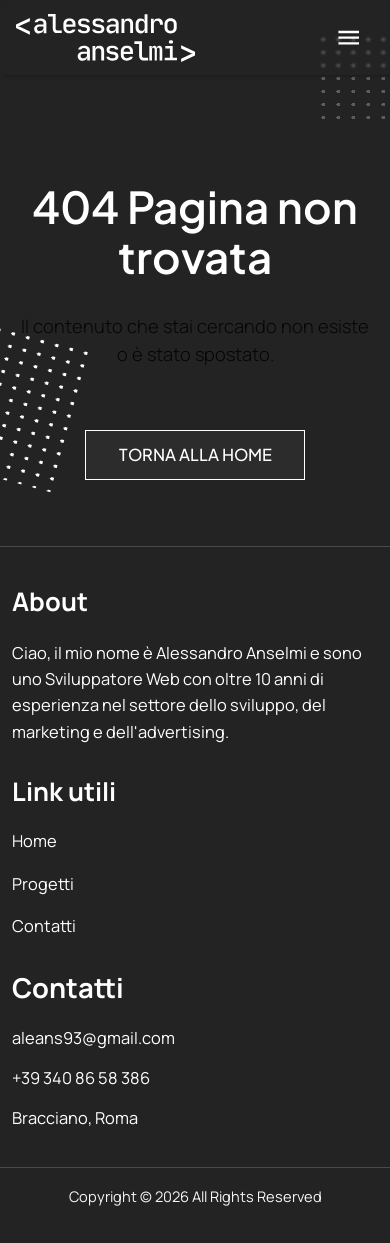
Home (34, 840)
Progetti (43, 883)
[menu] (348, 37)
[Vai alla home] (105, 38)
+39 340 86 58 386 (81, 1077)
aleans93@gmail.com (93, 1037)
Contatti (44, 925)
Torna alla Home (195, 455)
